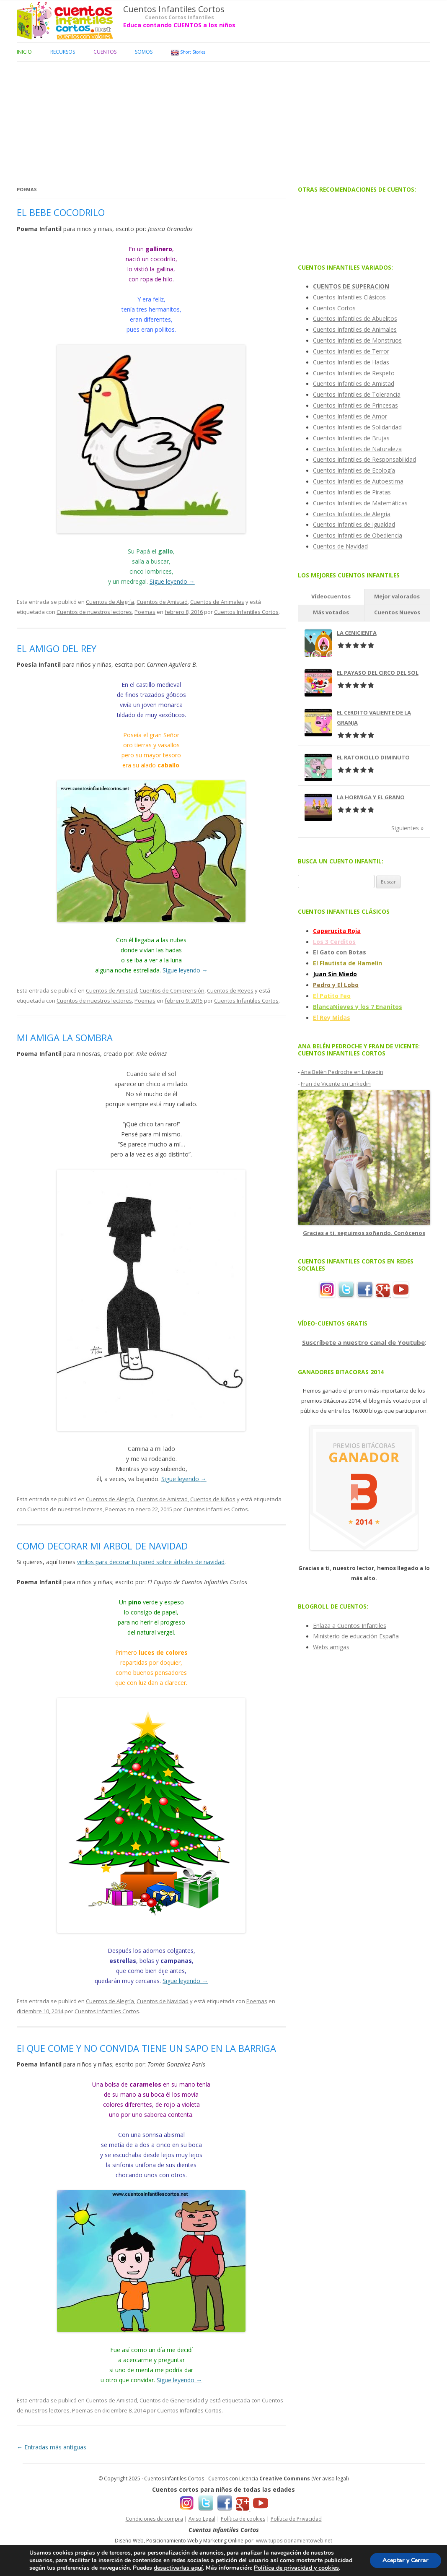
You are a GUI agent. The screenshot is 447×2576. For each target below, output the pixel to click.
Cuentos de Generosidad (172, 2400)
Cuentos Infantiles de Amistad (353, 383)
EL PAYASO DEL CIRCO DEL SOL (378, 672)
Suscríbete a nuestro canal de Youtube (363, 1342)
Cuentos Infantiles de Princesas (355, 405)
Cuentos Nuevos (397, 612)
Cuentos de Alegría (110, 602)
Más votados (331, 612)
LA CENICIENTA (357, 633)
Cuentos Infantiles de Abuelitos (355, 318)
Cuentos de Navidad (163, 2001)
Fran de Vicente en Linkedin (336, 1083)
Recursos (62, 51)
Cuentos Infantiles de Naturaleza (357, 449)
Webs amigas (331, 1647)
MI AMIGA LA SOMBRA (65, 1037)
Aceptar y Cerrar (405, 2560)
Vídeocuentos (331, 596)
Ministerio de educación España (356, 1636)
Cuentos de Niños (212, 1499)
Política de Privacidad (296, 2518)
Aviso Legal (202, 2518)
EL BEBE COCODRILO (61, 212)
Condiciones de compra (154, 2518)
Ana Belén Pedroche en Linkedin (342, 1072)
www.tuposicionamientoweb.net (294, 2540)
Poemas (144, 612)
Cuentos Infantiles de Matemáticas (360, 503)
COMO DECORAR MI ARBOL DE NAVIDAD (102, 1545)
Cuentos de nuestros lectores (94, 612)
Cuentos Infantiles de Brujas (351, 438)
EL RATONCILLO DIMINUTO (373, 757)
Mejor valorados (397, 596)
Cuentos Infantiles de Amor (350, 416)
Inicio (24, 51)
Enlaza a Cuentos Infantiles (349, 1626)
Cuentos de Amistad (162, 602)
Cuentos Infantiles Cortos (174, 9)
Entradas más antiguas (51, 2447)
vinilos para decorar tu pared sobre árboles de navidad (151, 1562)
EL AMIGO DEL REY (56, 648)
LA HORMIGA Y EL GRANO (371, 797)
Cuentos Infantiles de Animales (355, 329)
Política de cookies (243, 2518)
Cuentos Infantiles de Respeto (354, 373)
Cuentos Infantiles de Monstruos (357, 340)
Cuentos (104, 51)
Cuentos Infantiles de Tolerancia (356, 394)
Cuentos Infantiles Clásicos (349, 297)
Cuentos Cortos (334, 308)
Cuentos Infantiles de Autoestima (358, 481)
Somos (143, 51)
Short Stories (188, 53)
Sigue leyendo (172, 581)
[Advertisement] (223, 120)
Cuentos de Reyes (230, 990)
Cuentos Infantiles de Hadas (351, 362)
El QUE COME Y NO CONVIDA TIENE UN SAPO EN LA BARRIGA (146, 2048)
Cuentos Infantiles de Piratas (352, 492)
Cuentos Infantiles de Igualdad (354, 524)
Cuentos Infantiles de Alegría (351, 514)
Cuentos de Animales (217, 602)
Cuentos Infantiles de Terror (351, 351)
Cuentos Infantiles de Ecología (354, 470)
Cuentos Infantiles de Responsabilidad (364, 459)
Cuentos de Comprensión (172, 990)
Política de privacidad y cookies (296, 2568)
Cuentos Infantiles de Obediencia (357, 535)
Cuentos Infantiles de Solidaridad (357, 427)
